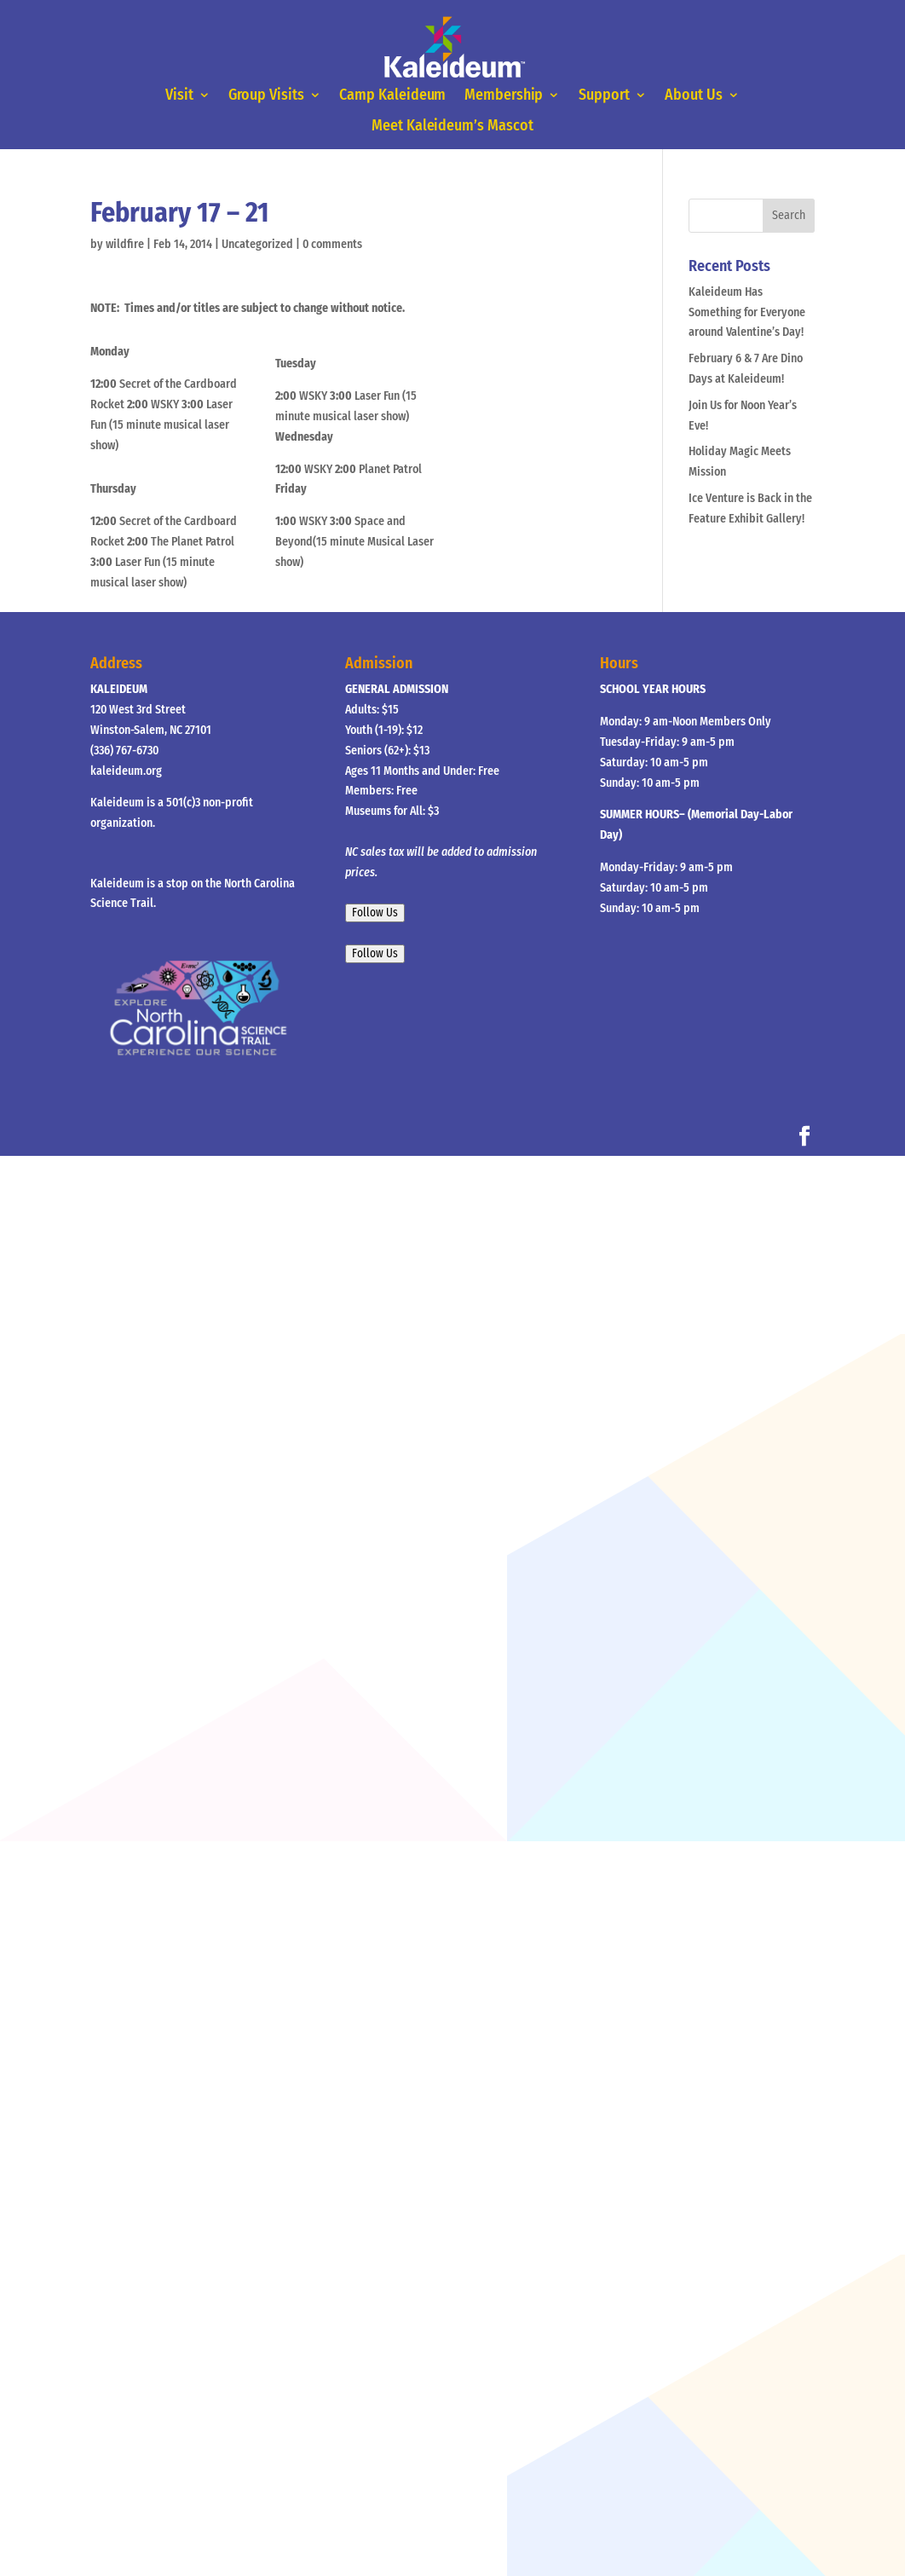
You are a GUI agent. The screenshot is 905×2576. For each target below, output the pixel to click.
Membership (501, 96)
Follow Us (375, 913)
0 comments (332, 244)
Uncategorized (257, 244)
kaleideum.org (126, 771)
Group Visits (275, 96)
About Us (684, 96)
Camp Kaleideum (395, 96)
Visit (190, 96)
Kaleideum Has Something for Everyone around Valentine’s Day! (747, 312)
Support (598, 96)
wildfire (125, 244)
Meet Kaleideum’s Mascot (452, 125)
